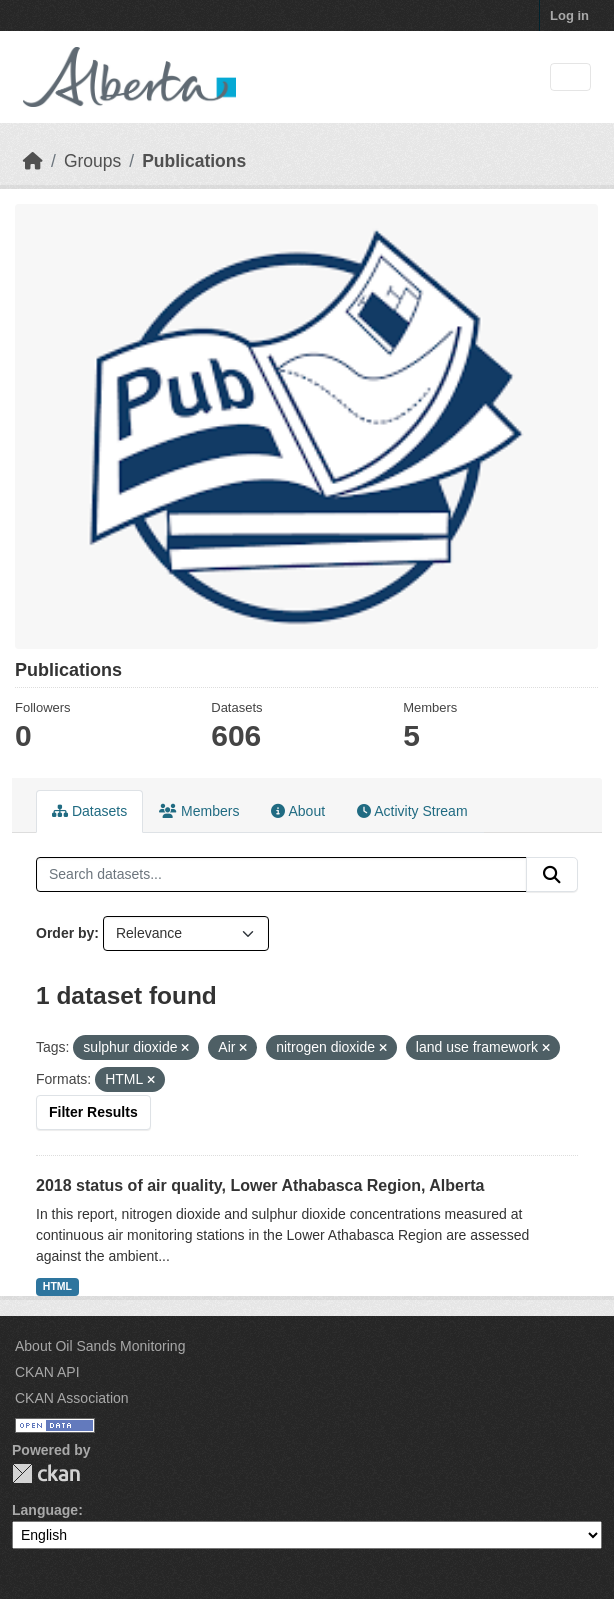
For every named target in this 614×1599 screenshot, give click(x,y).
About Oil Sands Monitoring (100, 1346)
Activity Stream (412, 811)
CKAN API (47, 1372)
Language (45, 1510)
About (298, 811)
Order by (65, 933)
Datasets (89, 811)
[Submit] (552, 875)
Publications (194, 161)
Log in (569, 15)
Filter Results (93, 1112)
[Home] (33, 161)
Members (199, 811)
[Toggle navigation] (570, 77)
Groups (92, 161)
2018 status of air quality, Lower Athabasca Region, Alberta (260, 1185)
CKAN (46, 1473)
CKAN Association (72, 1398)
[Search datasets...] (281, 875)
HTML (57, 1286)
